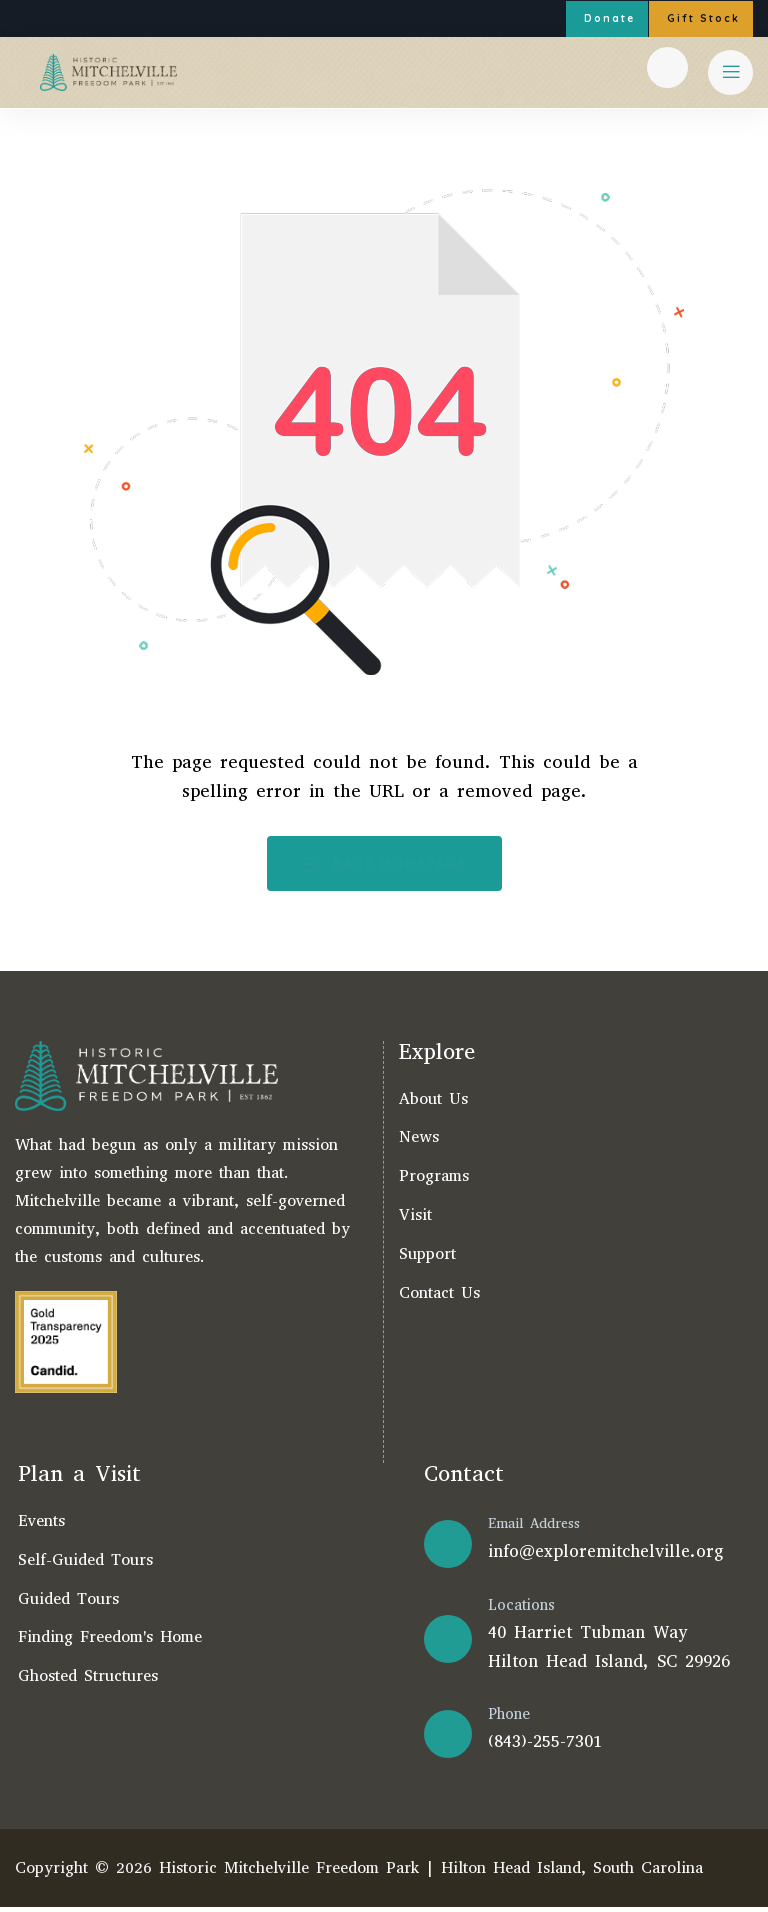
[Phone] (448, 1738)
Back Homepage (384, 867)
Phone (509, 1719)
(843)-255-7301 (545, 1746)
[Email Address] (448, 1549)
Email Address (534, 1528)
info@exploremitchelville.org (606, 1556)
